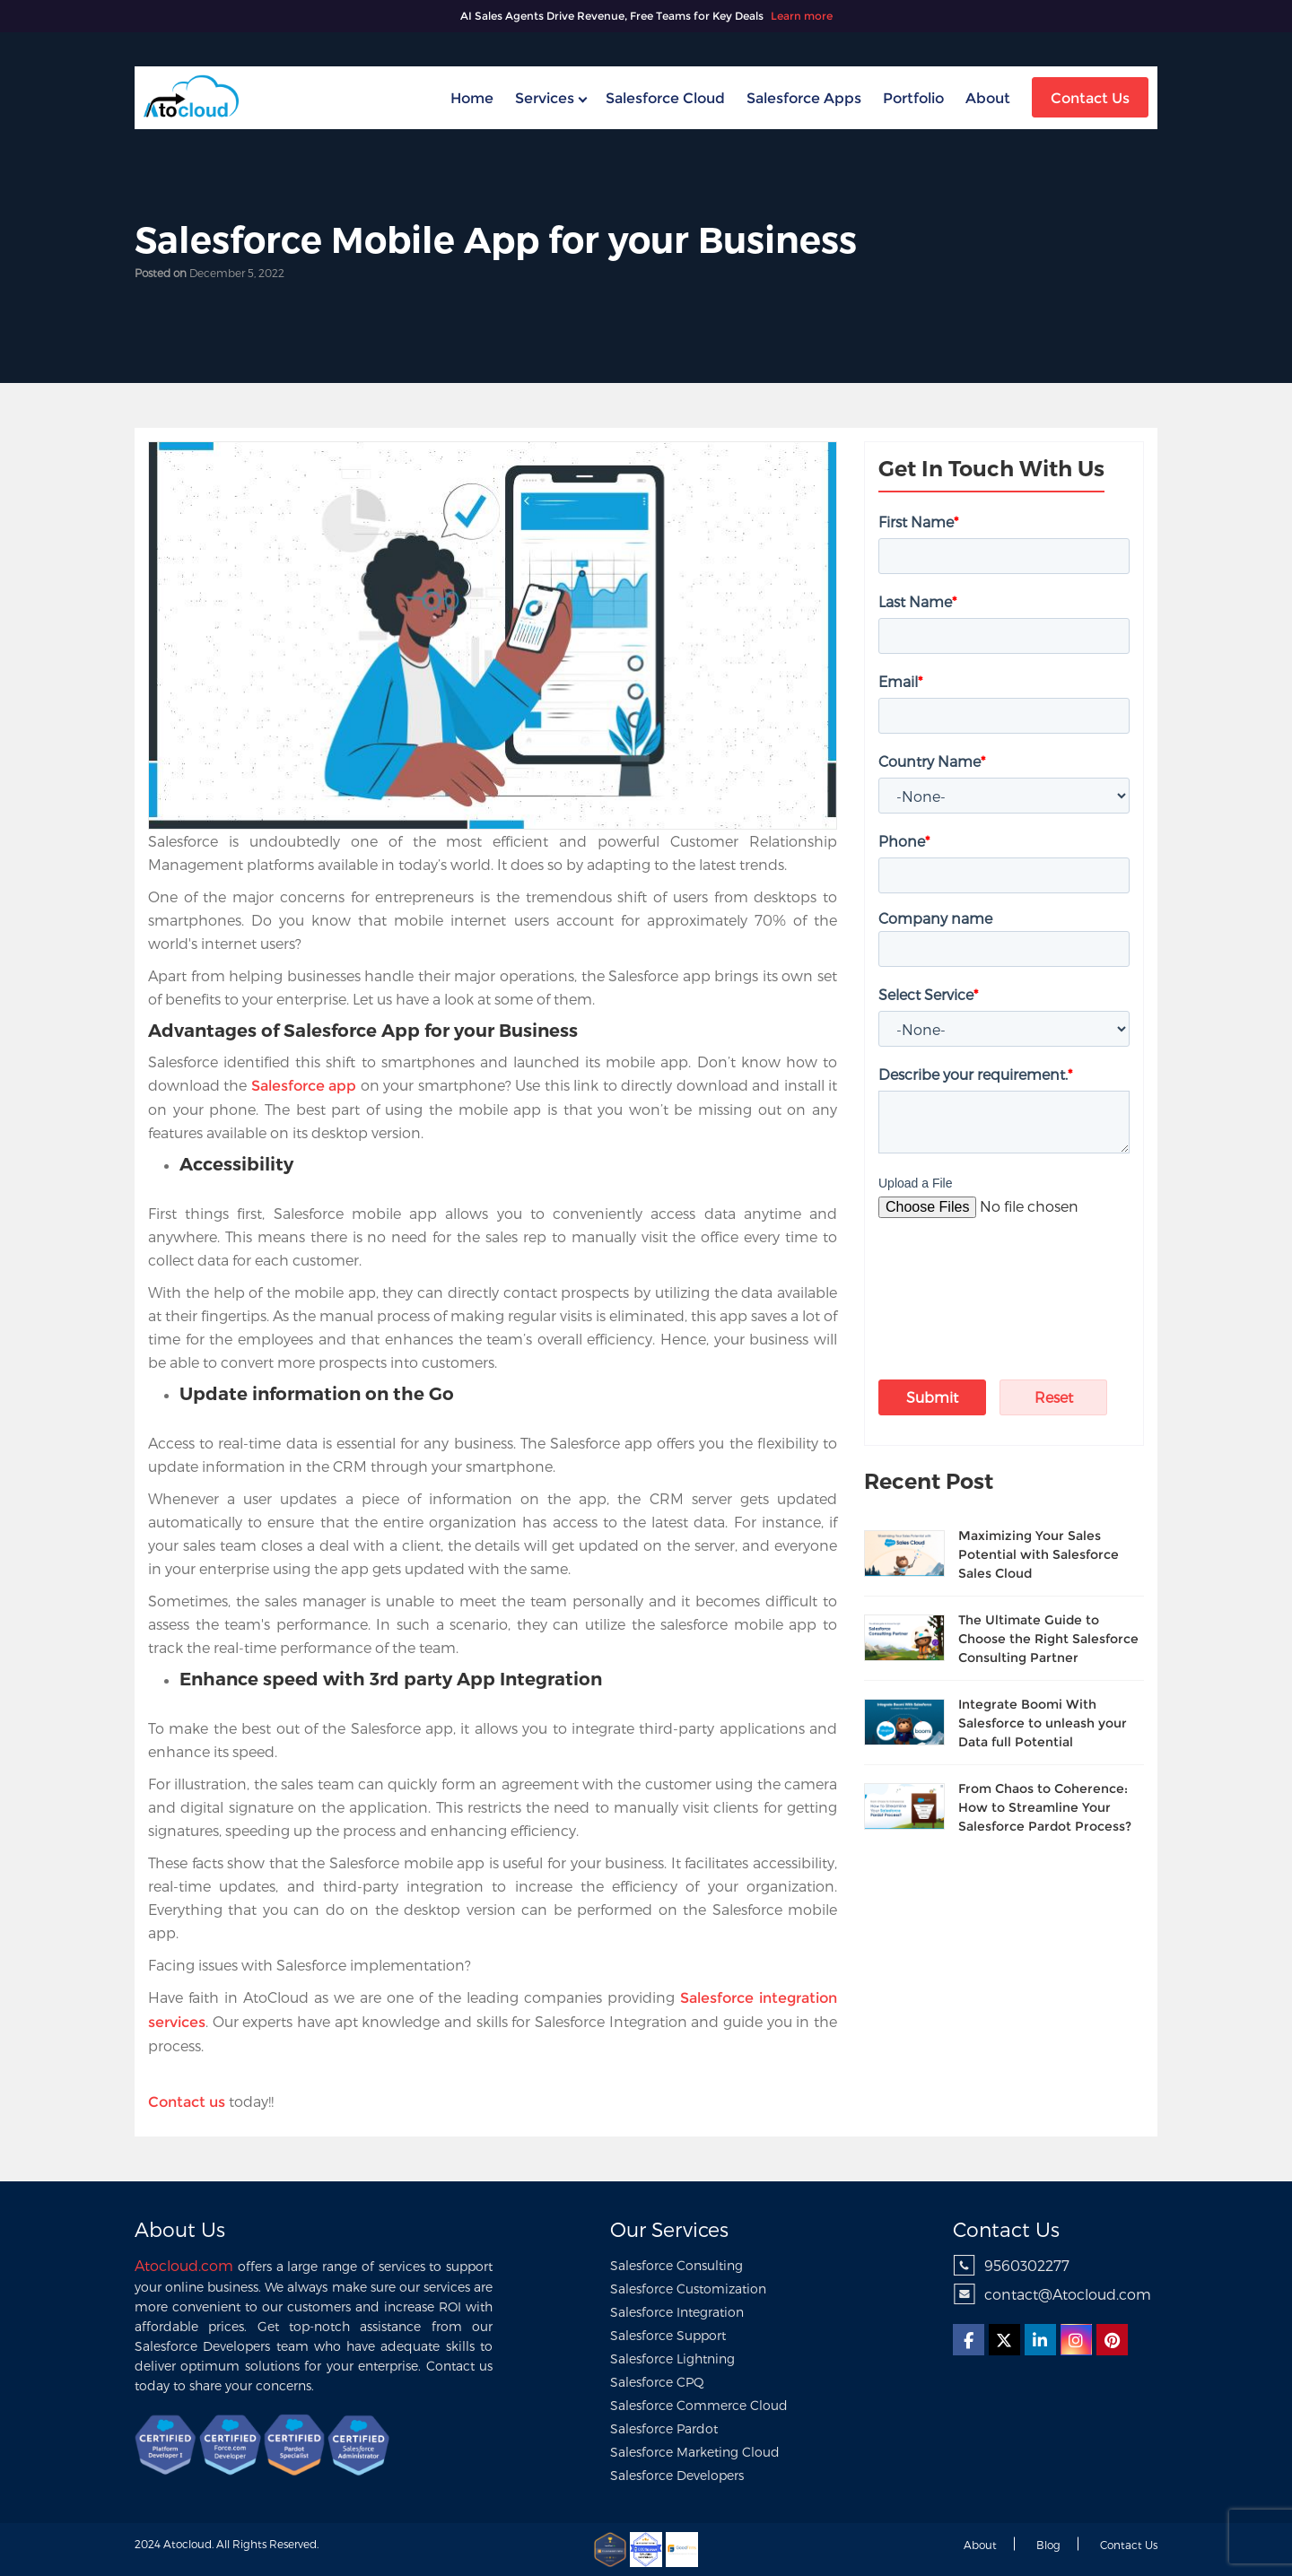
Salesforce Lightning (672, 2358)
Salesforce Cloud (665, 98)
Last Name (917, 601)
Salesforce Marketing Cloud (695, 2451)
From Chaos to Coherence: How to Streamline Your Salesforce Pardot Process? (1044, 1807)
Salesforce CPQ (657, 2381)
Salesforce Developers (677, 2475)
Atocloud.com (184, 2265)
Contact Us (1090, 98)
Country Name (931, 761)
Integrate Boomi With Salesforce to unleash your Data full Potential (1042, 1723)
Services (544, 98)
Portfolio (913, 98)
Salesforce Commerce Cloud (699, 2405)
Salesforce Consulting (676, 2265)
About (987, 98)
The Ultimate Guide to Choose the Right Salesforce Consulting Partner (1048, 1639)
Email (900, 681)
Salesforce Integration (677, 2311)
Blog (1048, 2544)
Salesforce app (303, 1085)
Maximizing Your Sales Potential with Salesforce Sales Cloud (1038, 1554)
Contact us (1128, 2544)
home (471, 98)
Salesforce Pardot (664, 2428)
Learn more (802, 15)
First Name (918, 521)
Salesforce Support (668, 2335)
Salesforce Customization (688, 2288)
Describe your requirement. (975, 1074)
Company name (935, 918)
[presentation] (983, 1274)
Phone (904, 840)
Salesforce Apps (803, 98)
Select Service (928, 994)
